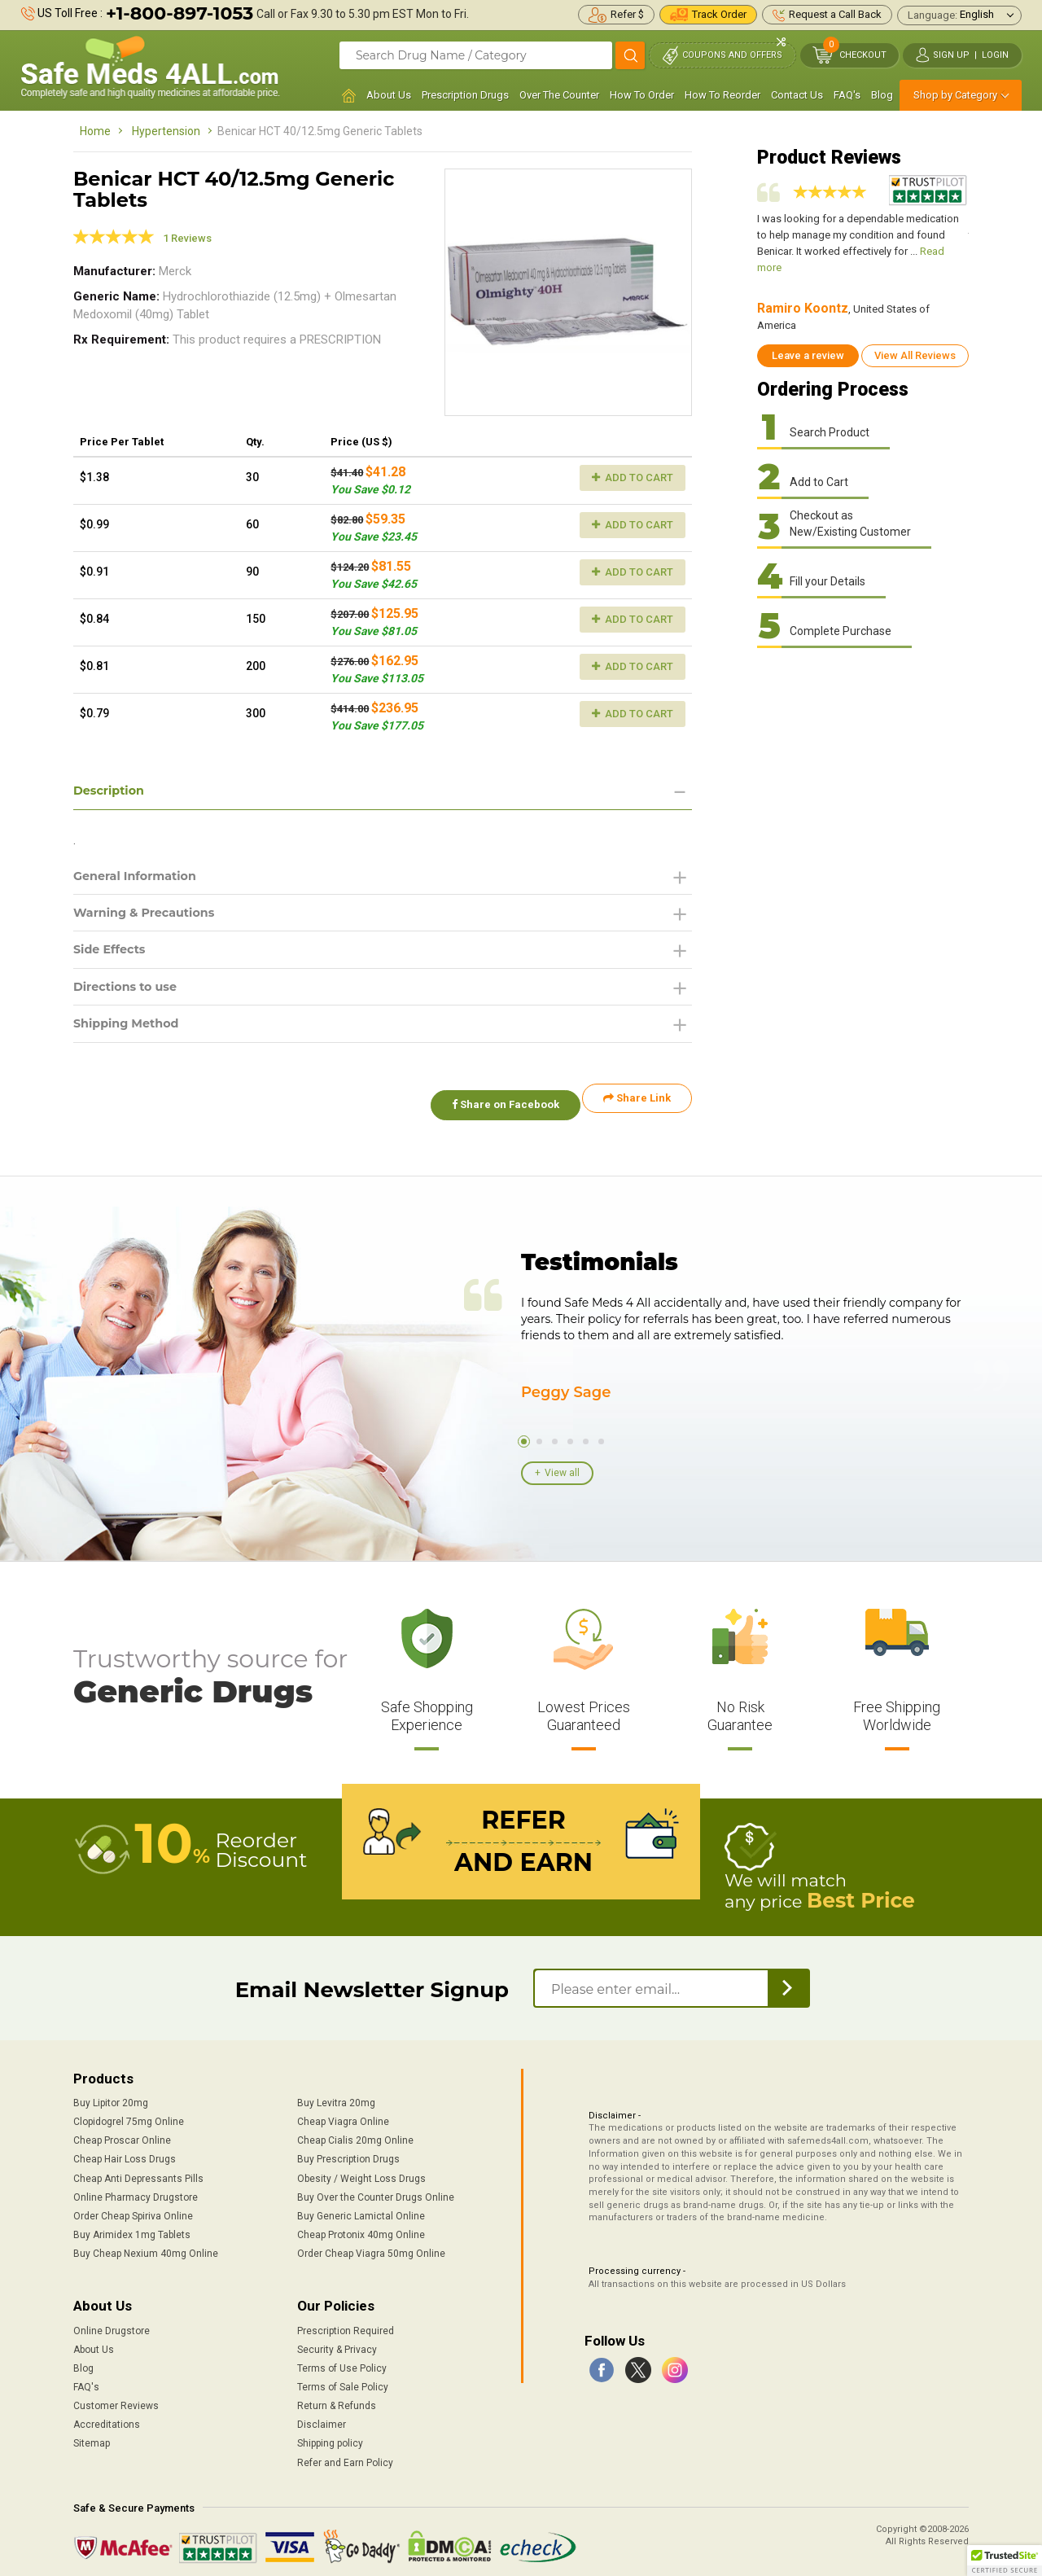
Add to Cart (632, 477)
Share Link (637, 1109)
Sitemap (91, 2435)
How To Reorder (722, 95)
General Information (142, 878)
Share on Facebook (495, 1109)
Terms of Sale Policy (342, 2379)
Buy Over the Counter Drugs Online (375, 2189)
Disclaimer (321, 2416)
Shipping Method (132, 1033)
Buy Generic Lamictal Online (361, 2208)
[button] (1004, 2560)
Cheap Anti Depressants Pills (138, 2169)
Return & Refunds (336, 2397)
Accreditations (106, 2416)
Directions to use (131, 995)
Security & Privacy (337, 2341)
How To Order (642, 95)
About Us (388, 95)
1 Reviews (187, 238)
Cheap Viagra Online (343, 2113)
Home (95, 131)
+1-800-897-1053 (179, 13)
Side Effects (113, 956)
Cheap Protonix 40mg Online (361, 2226)
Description (112, 791)
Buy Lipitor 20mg (110, 2095)
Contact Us (797, 95)
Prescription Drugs (465, 95)
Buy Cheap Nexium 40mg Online (145, 2245)
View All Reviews (915, 355)
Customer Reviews (116, 2397)
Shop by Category (955, 95)
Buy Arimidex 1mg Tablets (131, 2226)
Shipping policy (330, 2435)
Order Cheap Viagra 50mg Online (371, 2245)
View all (562, 1470)
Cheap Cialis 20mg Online (355, 2132)
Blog (882, 95)
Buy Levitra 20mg (336, 2095)
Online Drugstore (111, 2322)
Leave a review (808, 355)
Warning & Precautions (152, 917)
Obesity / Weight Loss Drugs (361, 2169)
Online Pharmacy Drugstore (135, 2189)
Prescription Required (345, 2322)
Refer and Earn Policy (345, 2454)
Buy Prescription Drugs (348, 2151)
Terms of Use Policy (342, 2360)
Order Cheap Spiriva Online (133, 2208)
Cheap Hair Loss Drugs (124, 2151)
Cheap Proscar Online (122, 2132)
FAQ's (847, 95)
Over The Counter (559, 95)
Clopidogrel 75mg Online (128, 2113)
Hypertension (166, 131)
